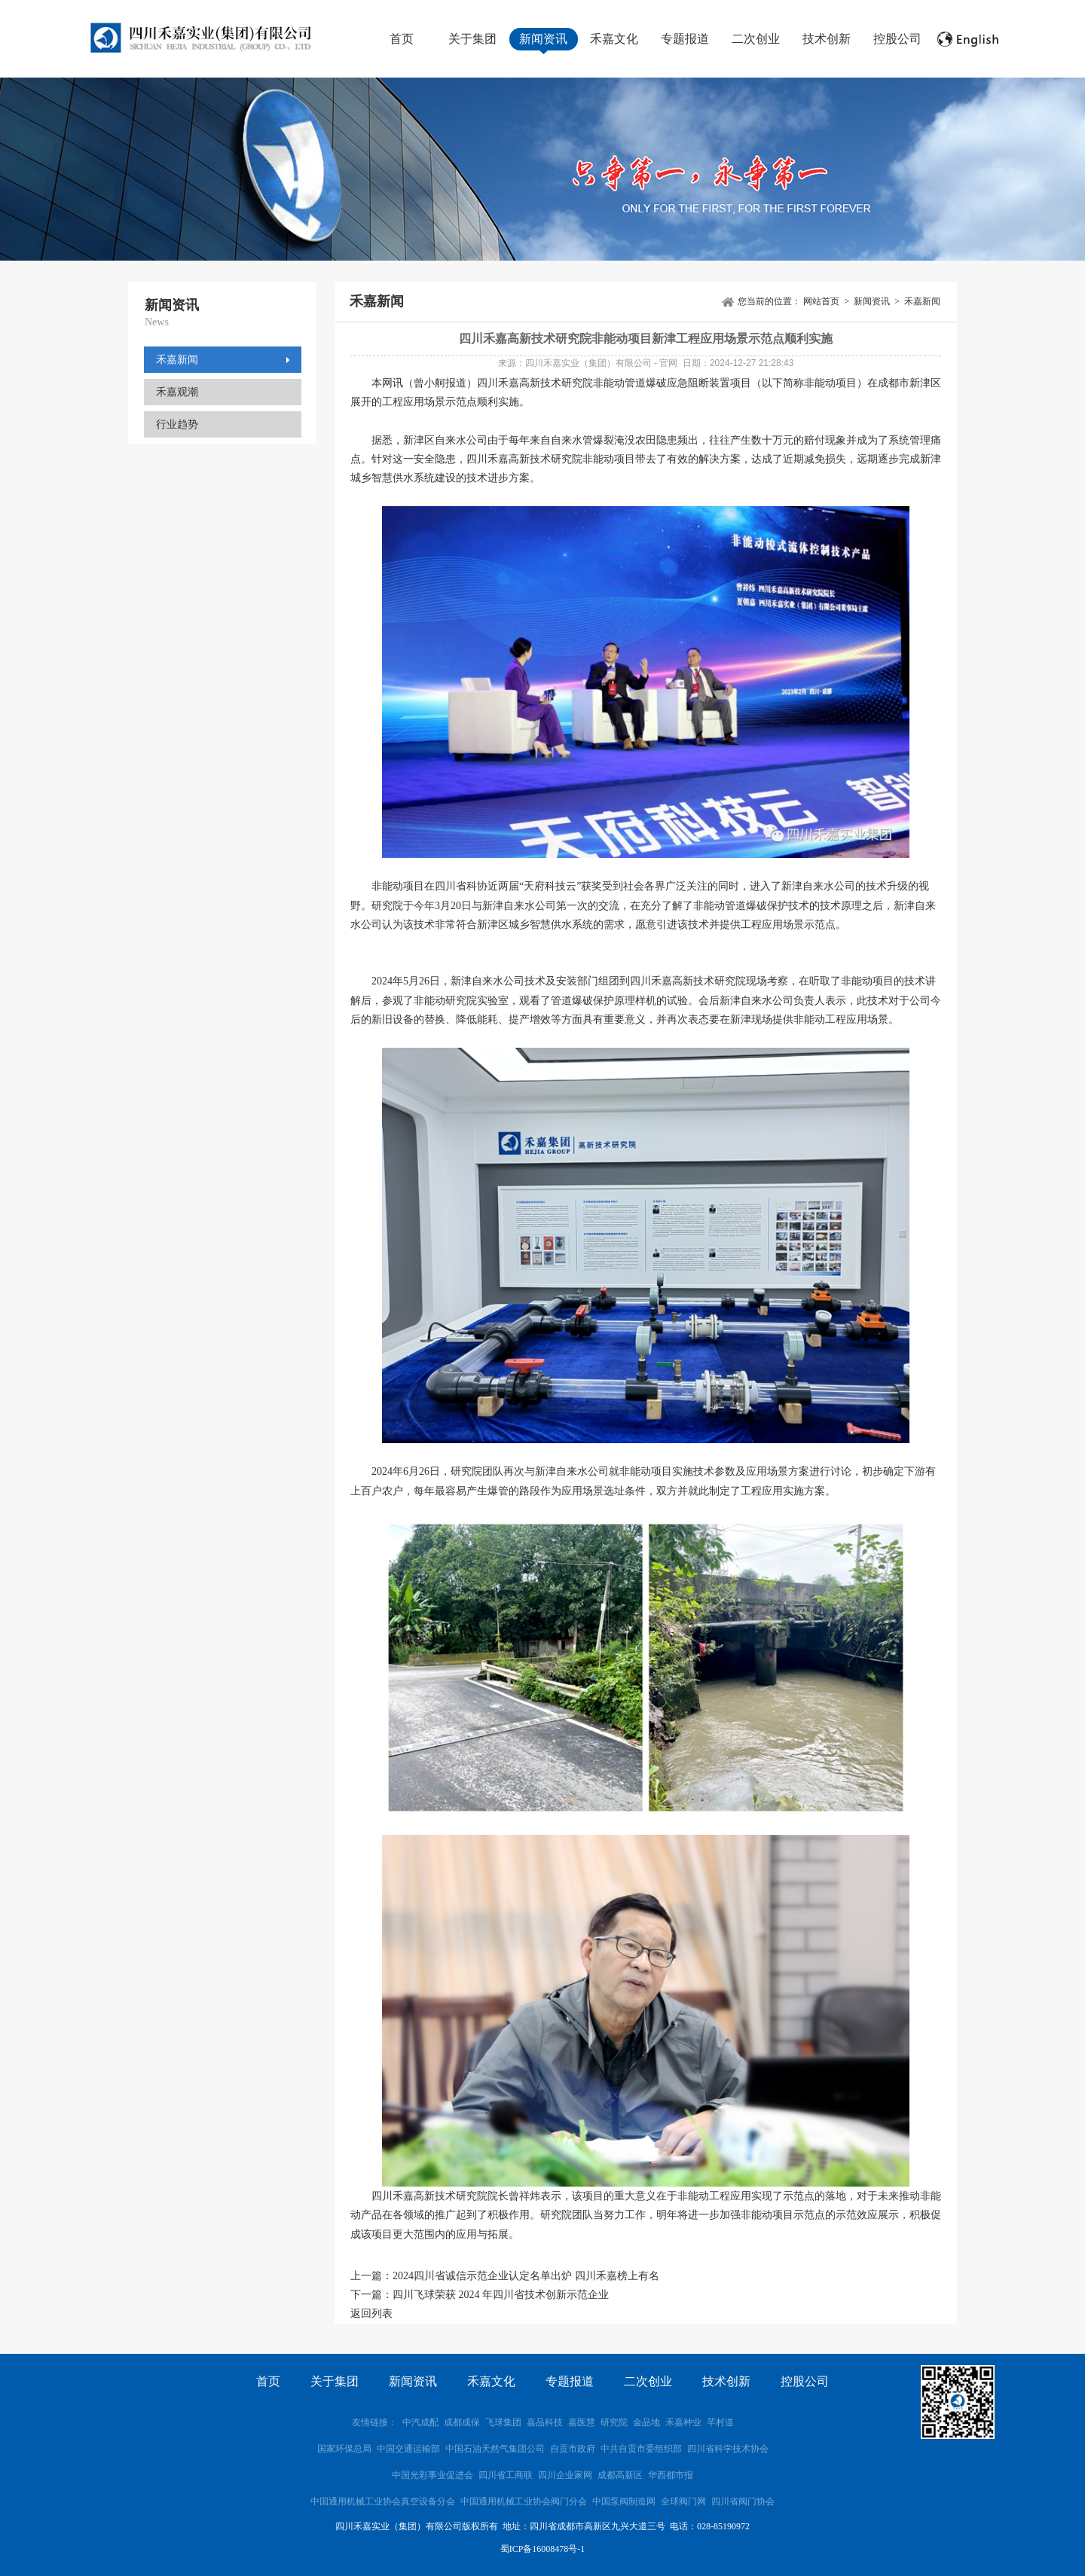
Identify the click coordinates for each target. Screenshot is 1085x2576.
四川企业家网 (565, 2475)
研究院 (614, 2422)
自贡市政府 (572, 2448)
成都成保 (462, 2422)
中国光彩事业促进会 (432, 2475)
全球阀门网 (683, 2501)
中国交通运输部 (408, 2448)
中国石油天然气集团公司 (495, 2448)
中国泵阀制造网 (624, 2501)
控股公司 (897, 38)
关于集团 (472, 38)
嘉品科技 (545, 2422)
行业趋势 (177, 424)
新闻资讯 (543, 38)
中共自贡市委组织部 (642, 2448)
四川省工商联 (505, 2475)
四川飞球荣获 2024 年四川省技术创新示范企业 (501, 2294)
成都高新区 (620, 2475)
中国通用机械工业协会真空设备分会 (382, 2501)
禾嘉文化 (614, 38)
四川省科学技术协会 (728, 2448)
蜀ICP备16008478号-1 (542, 2549)
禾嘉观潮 (177, 392)
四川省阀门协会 (743, 2501)
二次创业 (756, 38)
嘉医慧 (581, 2422)
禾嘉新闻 (177, 359)
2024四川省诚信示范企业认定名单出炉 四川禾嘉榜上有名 (526, 2275)
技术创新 (826, 38)
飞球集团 (503, 2422)
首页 (402, 38)
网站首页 (821, 301)
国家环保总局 (344, 2448)
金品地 (646, 2422)
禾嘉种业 (683, 2422)
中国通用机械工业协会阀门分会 (523, 2501)
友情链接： (374, 2422)
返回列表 (371, 2313)
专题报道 (685, 38)
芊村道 (720, 2422)
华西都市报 (670, 2475)
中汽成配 (420, 2422)
